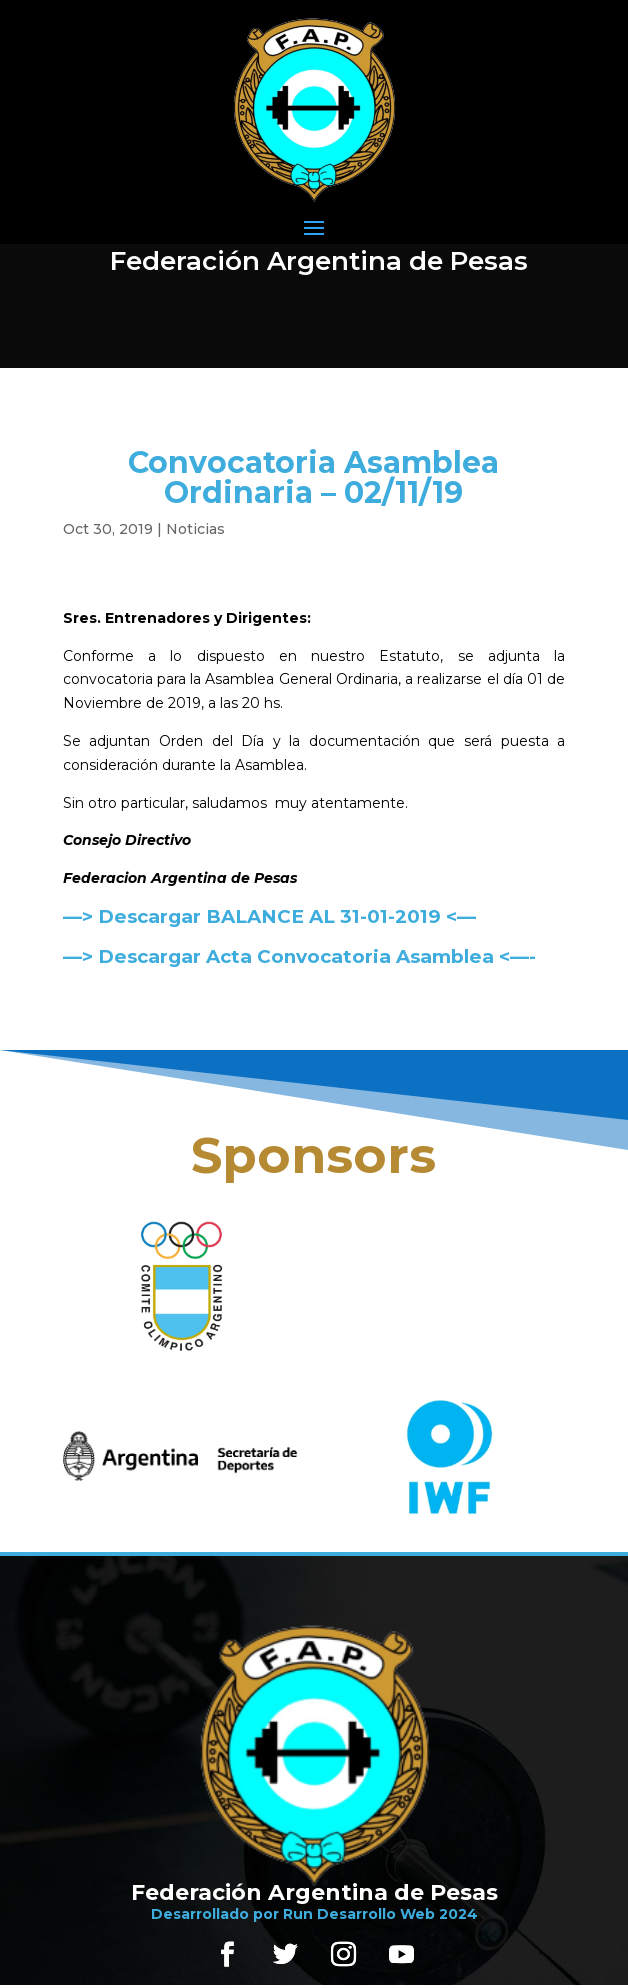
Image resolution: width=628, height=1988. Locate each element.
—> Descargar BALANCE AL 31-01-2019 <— (269, 916)
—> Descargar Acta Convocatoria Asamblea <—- (299, 956)
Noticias (195, 529)
